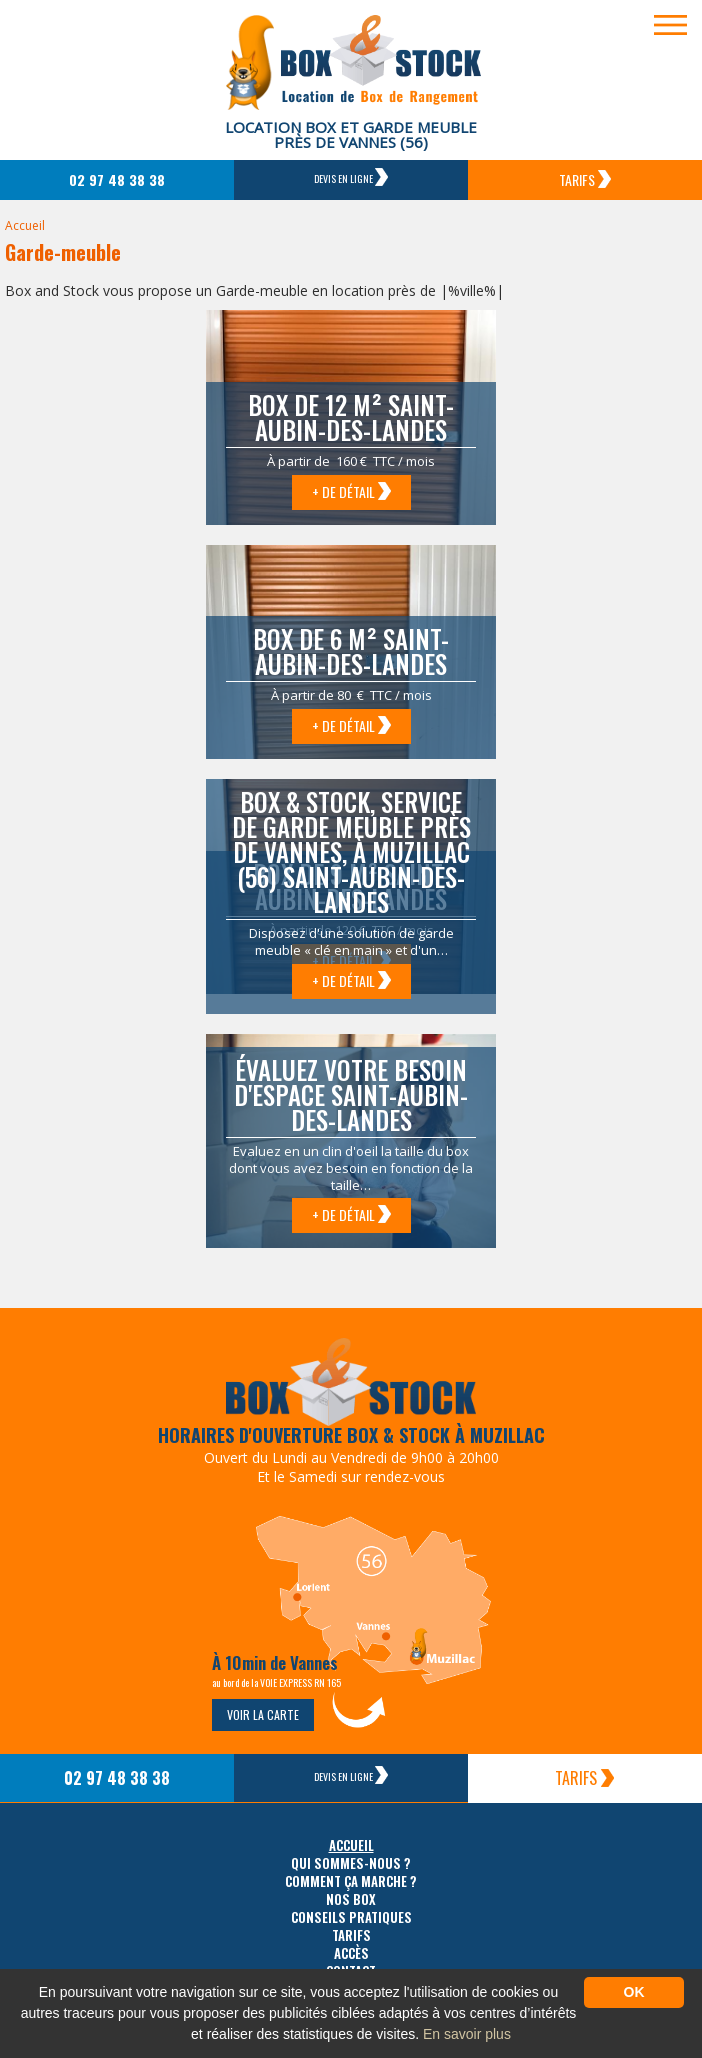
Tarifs (585, 179)
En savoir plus (467, 2034)
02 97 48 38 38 (117, 179)
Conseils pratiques (351, 1917)
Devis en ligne (351, 177)
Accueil (25, 225)
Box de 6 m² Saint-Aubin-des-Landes (351, 651)
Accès (351, 1953)
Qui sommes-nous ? (351, 1863)
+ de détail (351, 491)
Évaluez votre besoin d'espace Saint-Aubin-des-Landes (351, 1094)
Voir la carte (263, 1714)
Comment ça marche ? (351, 1881)
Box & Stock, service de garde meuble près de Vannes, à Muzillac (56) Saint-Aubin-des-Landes (351, 851)
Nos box (351, 1899)
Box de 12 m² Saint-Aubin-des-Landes (351, 417)
